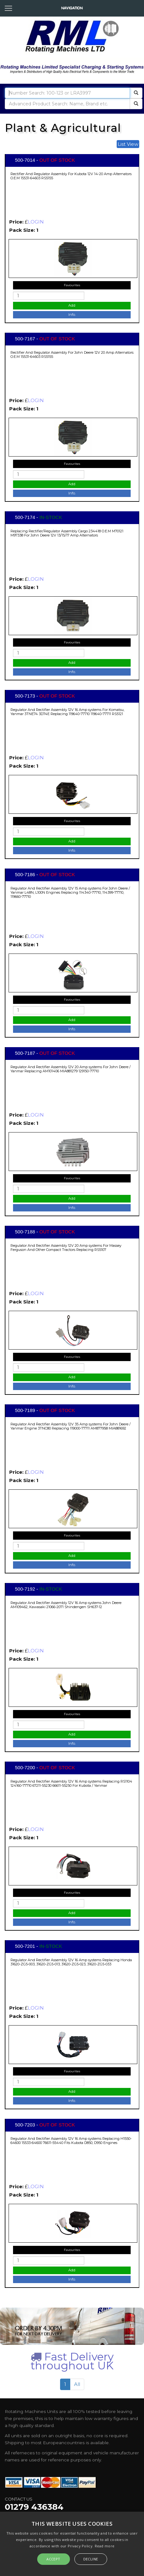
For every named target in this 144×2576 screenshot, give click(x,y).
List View (128, 144)
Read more (105, 2546)
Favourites (72, 285)
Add (71, 305)
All (77, 2384)
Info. (72, 314)
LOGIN (36, 222)
